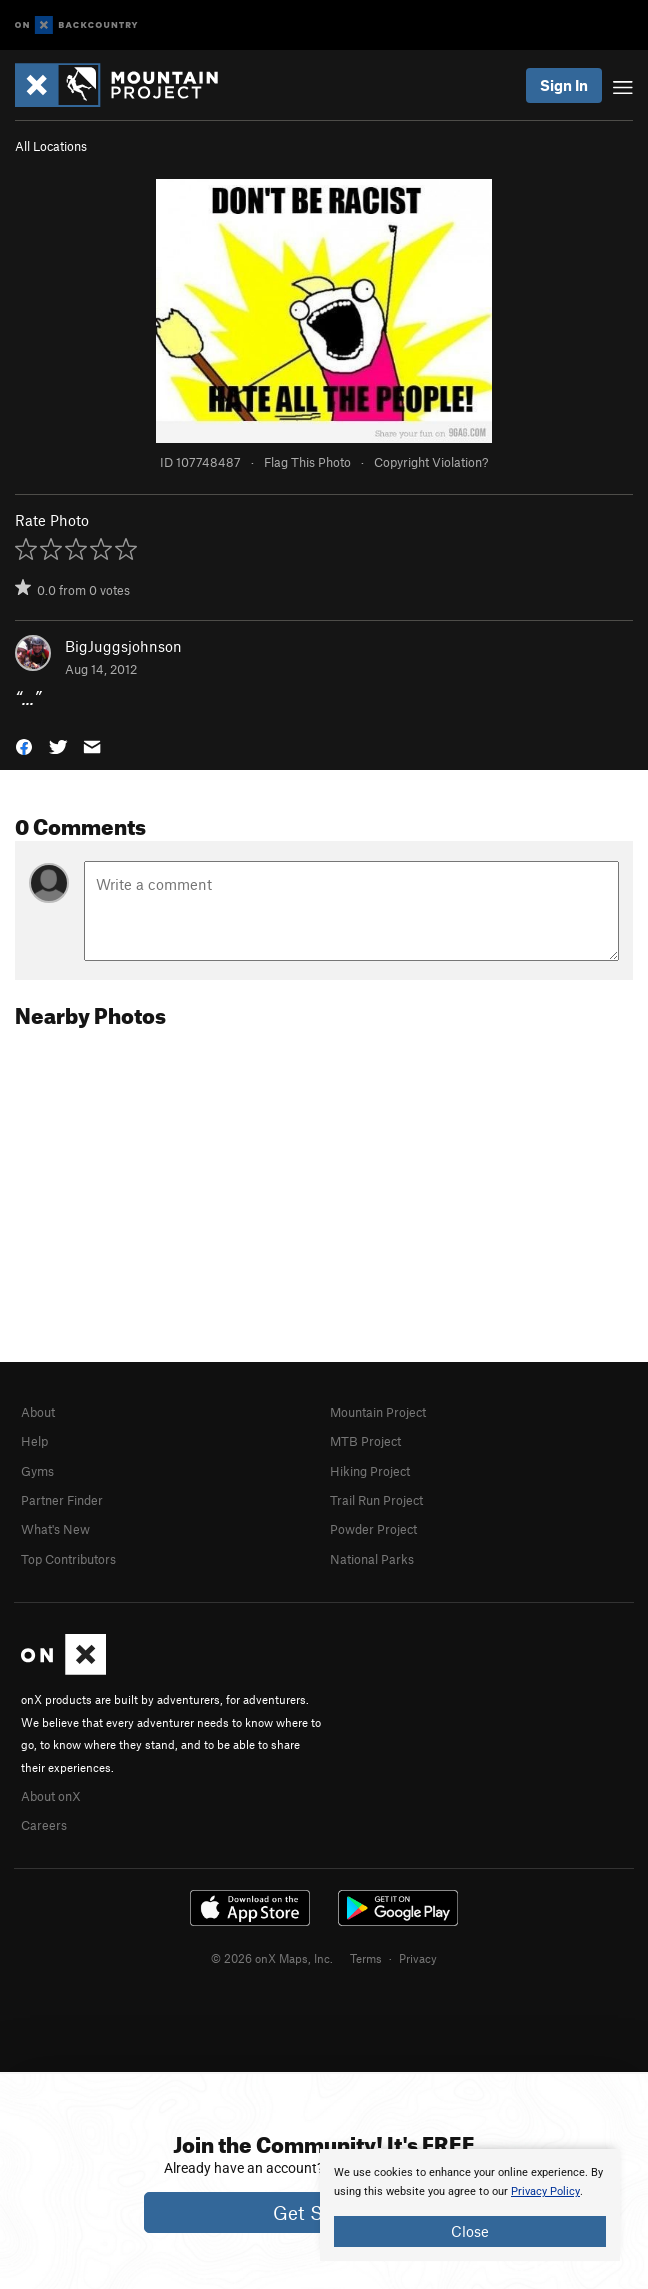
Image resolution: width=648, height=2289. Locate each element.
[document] (470, 2205)
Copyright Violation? (431, 462)
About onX (51, 1796)
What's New (55, 1529)
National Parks (372, 1559)
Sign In (564, 85)
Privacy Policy (545, 2191)
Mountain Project (378, 1412)
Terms (366, 1958)
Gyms (37, 1471)
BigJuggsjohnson (123, 646)
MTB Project (365, 1441)
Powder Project (373, 1529)
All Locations (51, 146)
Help (34, 1441)
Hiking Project (370, 1471)
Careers (44, 1825)
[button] (24, 744)
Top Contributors (68, 1559)
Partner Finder (62, 1500)
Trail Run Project (376, 1500)
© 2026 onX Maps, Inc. (272, 1958)
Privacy (418, 1958)
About (38, 1412)
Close (470, 2231)
